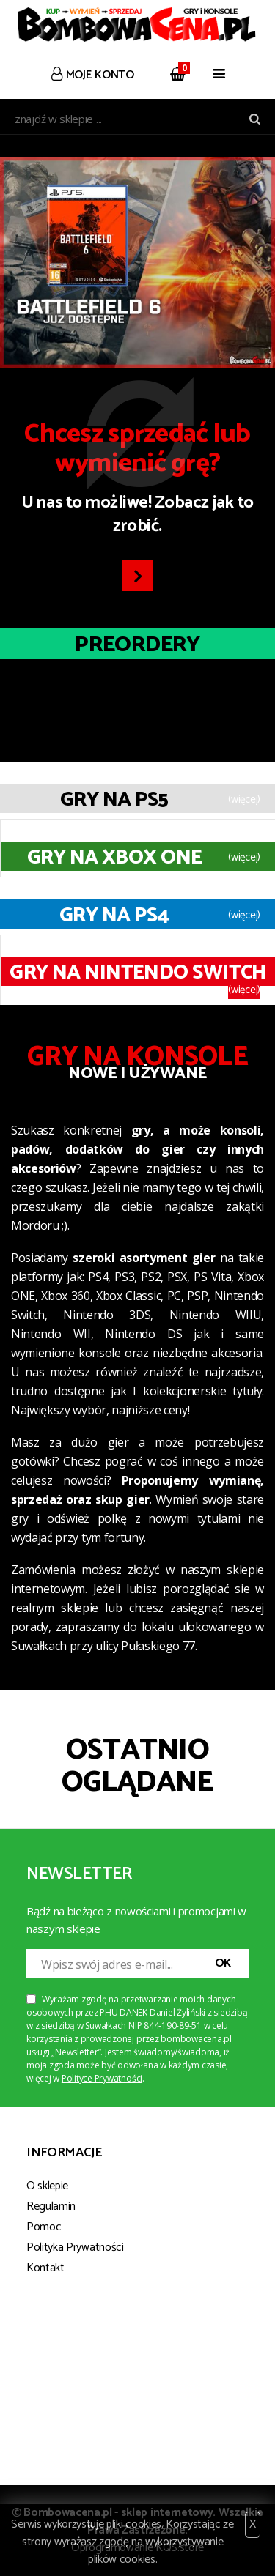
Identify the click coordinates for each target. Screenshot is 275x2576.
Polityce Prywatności (102, 2078)
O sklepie (47, 2186)
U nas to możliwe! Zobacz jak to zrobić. (137, 480)
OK (223, 1963)
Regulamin (51, 2206)
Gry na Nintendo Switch (138, 973)
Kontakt (45, 2268)
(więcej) (244, 800)
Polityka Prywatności (75, 2247)
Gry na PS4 (114, 915)
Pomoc (43, 2227)
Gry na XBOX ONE (114, 858)
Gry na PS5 (114, 800)
